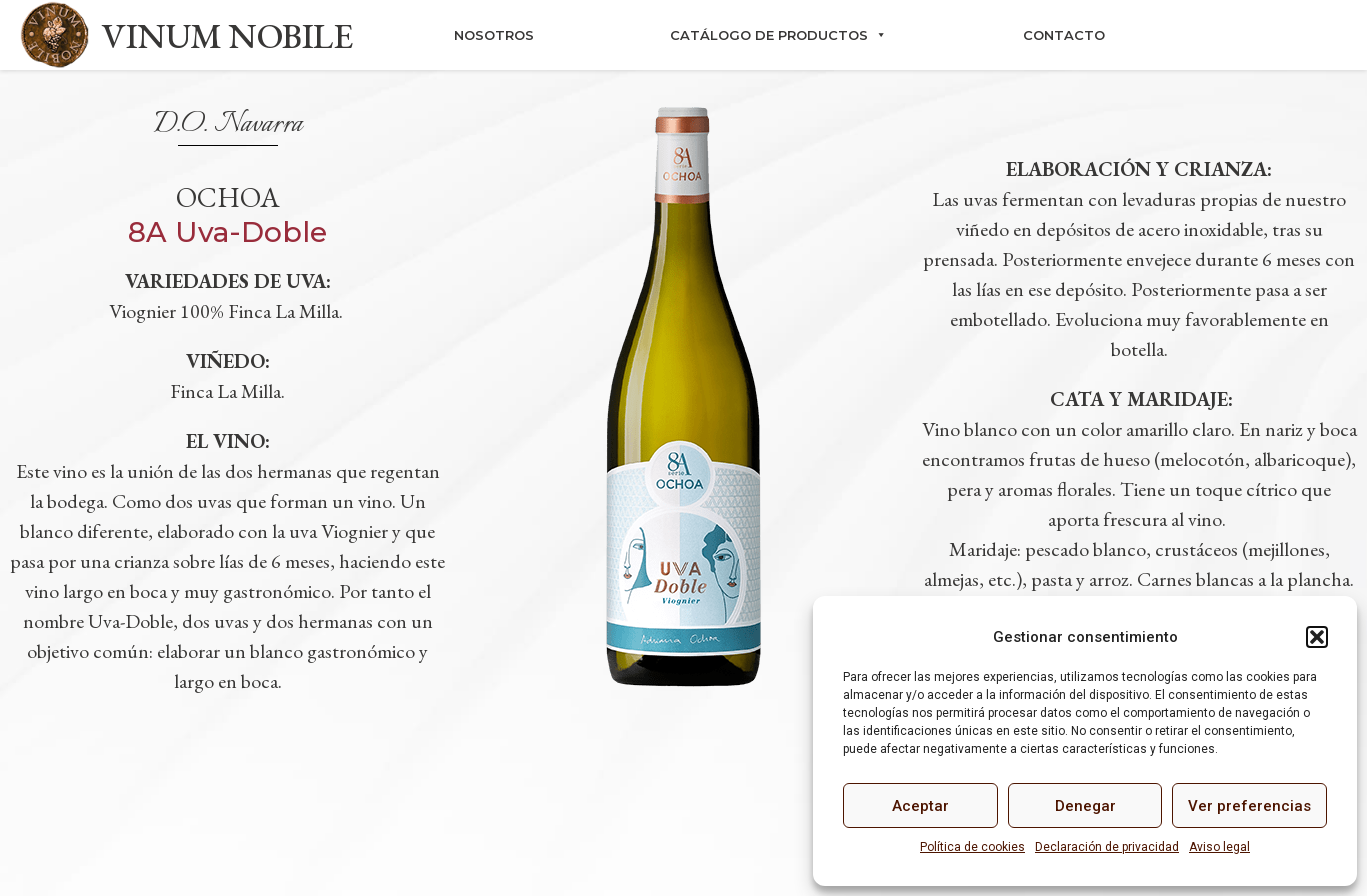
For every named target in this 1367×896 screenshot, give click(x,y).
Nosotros (494, 35)
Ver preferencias (1249, 806)
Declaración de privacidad (1107, 847)
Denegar (1085, 806)
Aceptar (920, 806)
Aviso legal (1219, 847)
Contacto (1064, 35)
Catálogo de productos (778, 35)
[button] (1317, 637)
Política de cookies (972, 847)
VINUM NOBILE (227, 35)
